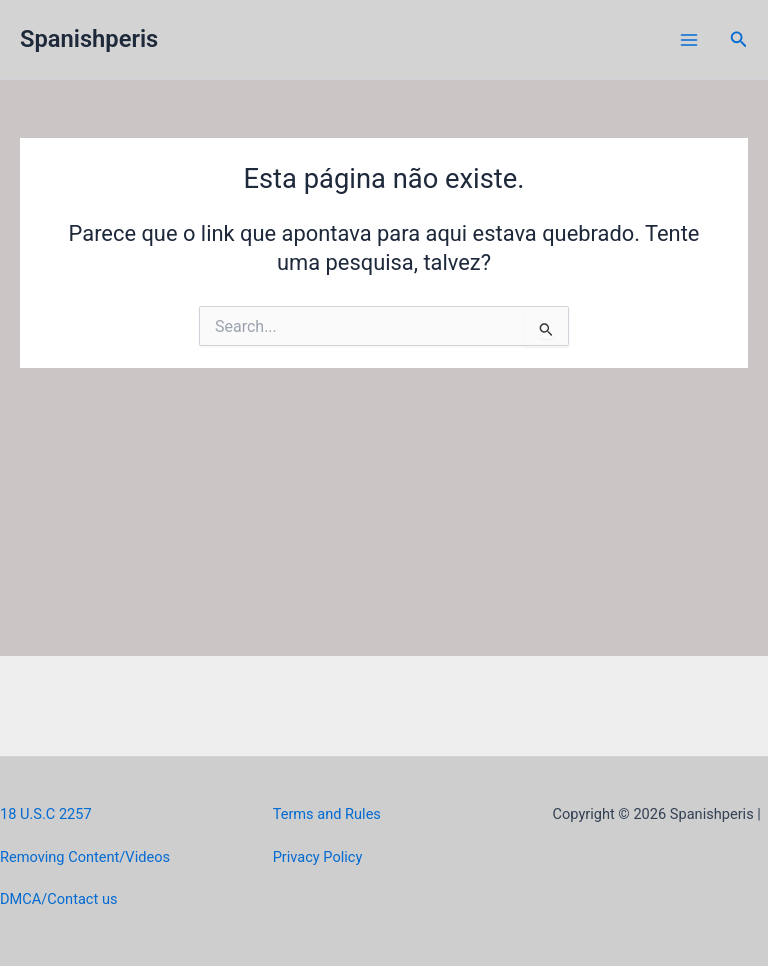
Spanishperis (89, 39)
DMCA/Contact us (58, 899)
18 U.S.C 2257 (46, 814)
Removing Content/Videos (85, 857)
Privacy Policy (318, 857)
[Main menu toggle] (689, 40)
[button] (739, 39)
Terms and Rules (327, 814)
